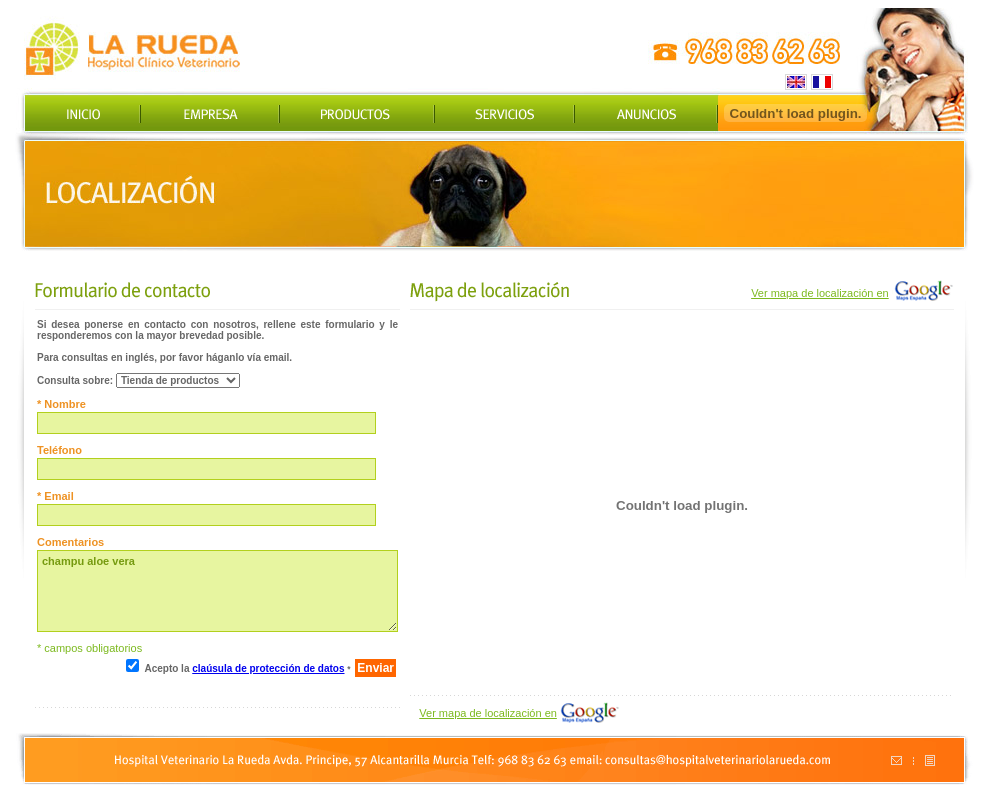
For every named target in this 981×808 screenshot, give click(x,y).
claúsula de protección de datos (268, 668)
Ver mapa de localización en (820, 293)
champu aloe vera (217, 591)
